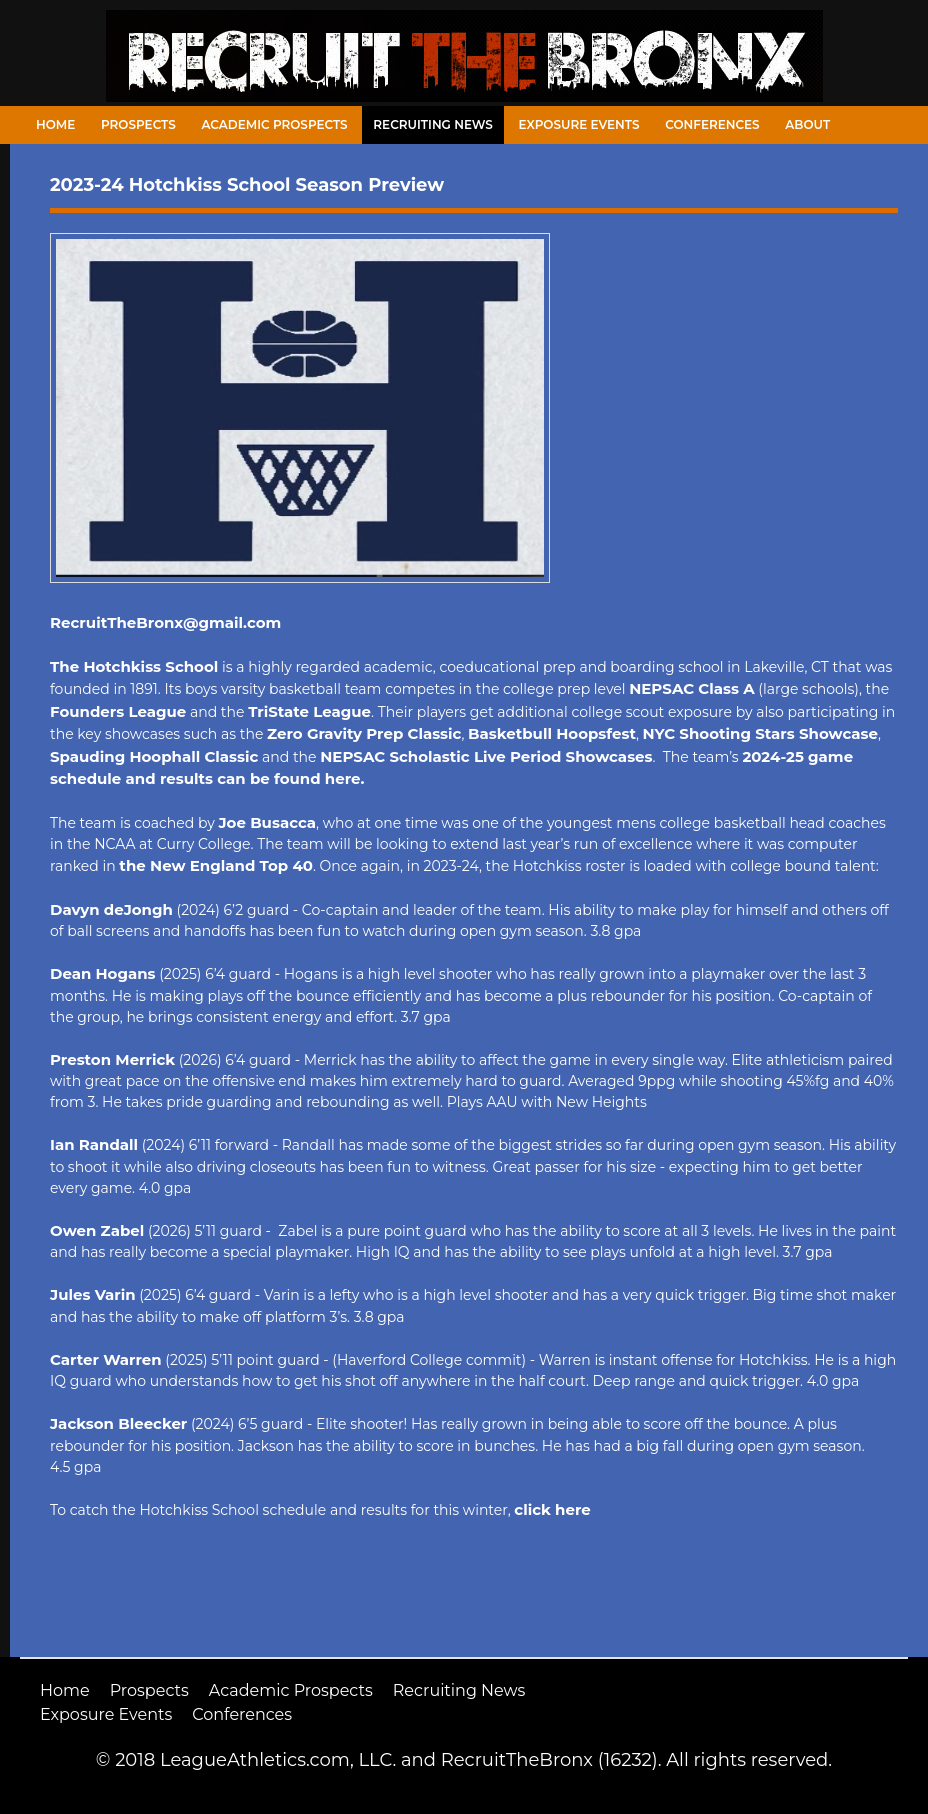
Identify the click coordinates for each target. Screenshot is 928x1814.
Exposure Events (579, 124)
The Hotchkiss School (134, 666)
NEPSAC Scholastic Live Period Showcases (486, 756)
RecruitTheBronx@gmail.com (165, 622)
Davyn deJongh (111, 909)
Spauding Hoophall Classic (154, 756)
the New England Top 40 (216, 865)
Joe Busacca (267, 822)
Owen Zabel (97, 1230)
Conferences (712, 124)
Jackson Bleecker (118, 1423)
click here (552, 1509)
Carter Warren (106, 1359)
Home (55, 124)
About (807, 124)
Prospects (138, 124)
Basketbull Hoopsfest (552, 733)
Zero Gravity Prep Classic (364, 733)
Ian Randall (94, 1144)
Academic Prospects (274, 124)
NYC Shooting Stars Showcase (760, 733)
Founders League (118, 711)
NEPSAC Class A (691, 688)
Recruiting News (433, 124)
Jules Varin (93, 1294)
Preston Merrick (112, 1059)
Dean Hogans (103, 973)
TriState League (309, 711)
